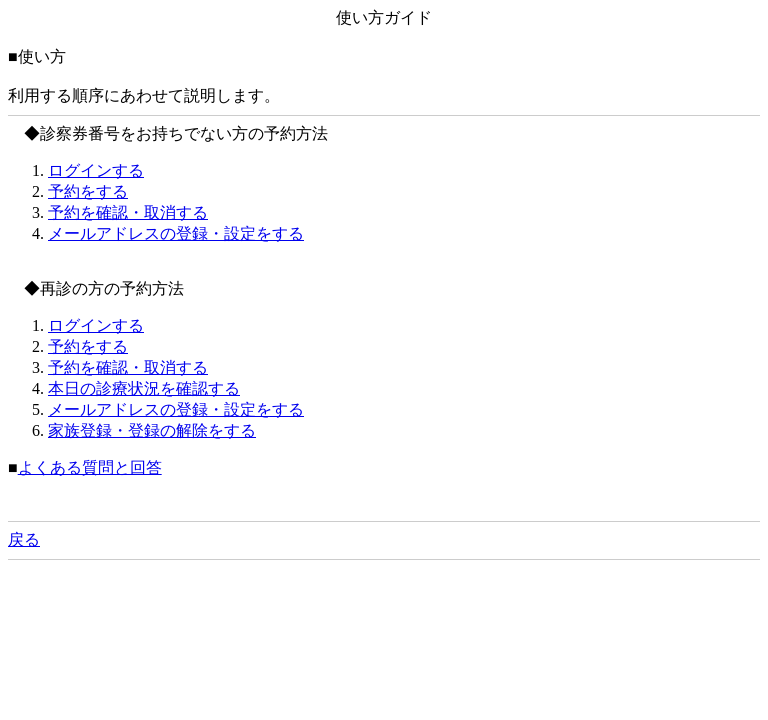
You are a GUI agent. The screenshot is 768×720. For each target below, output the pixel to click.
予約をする (88, 191)
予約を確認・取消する (128, 212)
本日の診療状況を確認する (144, 388)
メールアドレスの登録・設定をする (176, 233)
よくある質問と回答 (90, 467)
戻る (24, 539)
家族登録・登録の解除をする (152, 430)
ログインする (96, 170)
